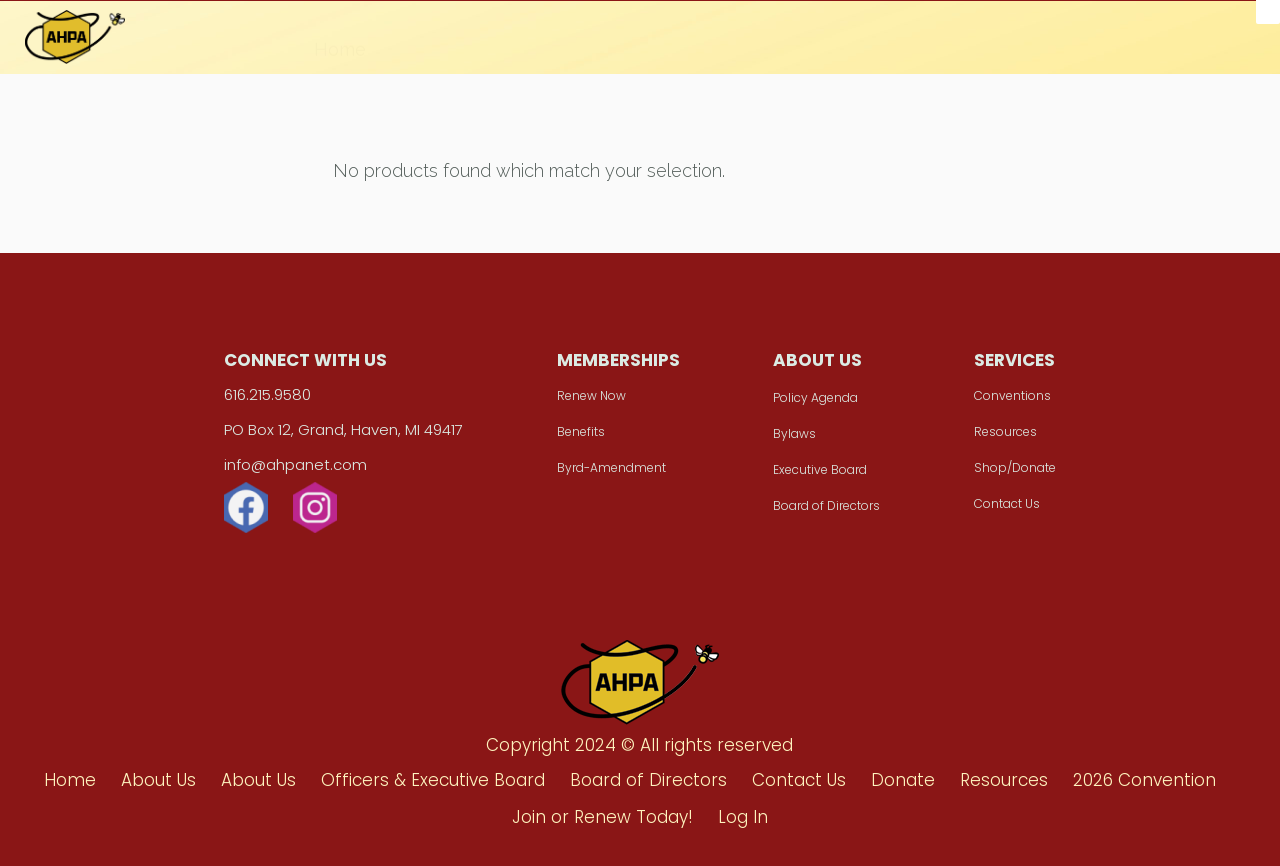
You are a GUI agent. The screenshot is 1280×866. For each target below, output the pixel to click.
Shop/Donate (1015, 467)
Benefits (581, 431)
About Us (438, 39)
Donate (541, 41)
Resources (650, 43)
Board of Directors (826, 505)
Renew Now (591, 395)
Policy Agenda (815, 397)
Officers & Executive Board (433, 780)
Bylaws (794, 433)
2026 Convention (799, 46)
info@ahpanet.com (295, 464)
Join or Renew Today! (996, 49)
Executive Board (820, 469)
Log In (743, 817)
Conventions (1012, 395)
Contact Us (1007, 503)
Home (340, 38)
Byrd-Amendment (611, 467)
